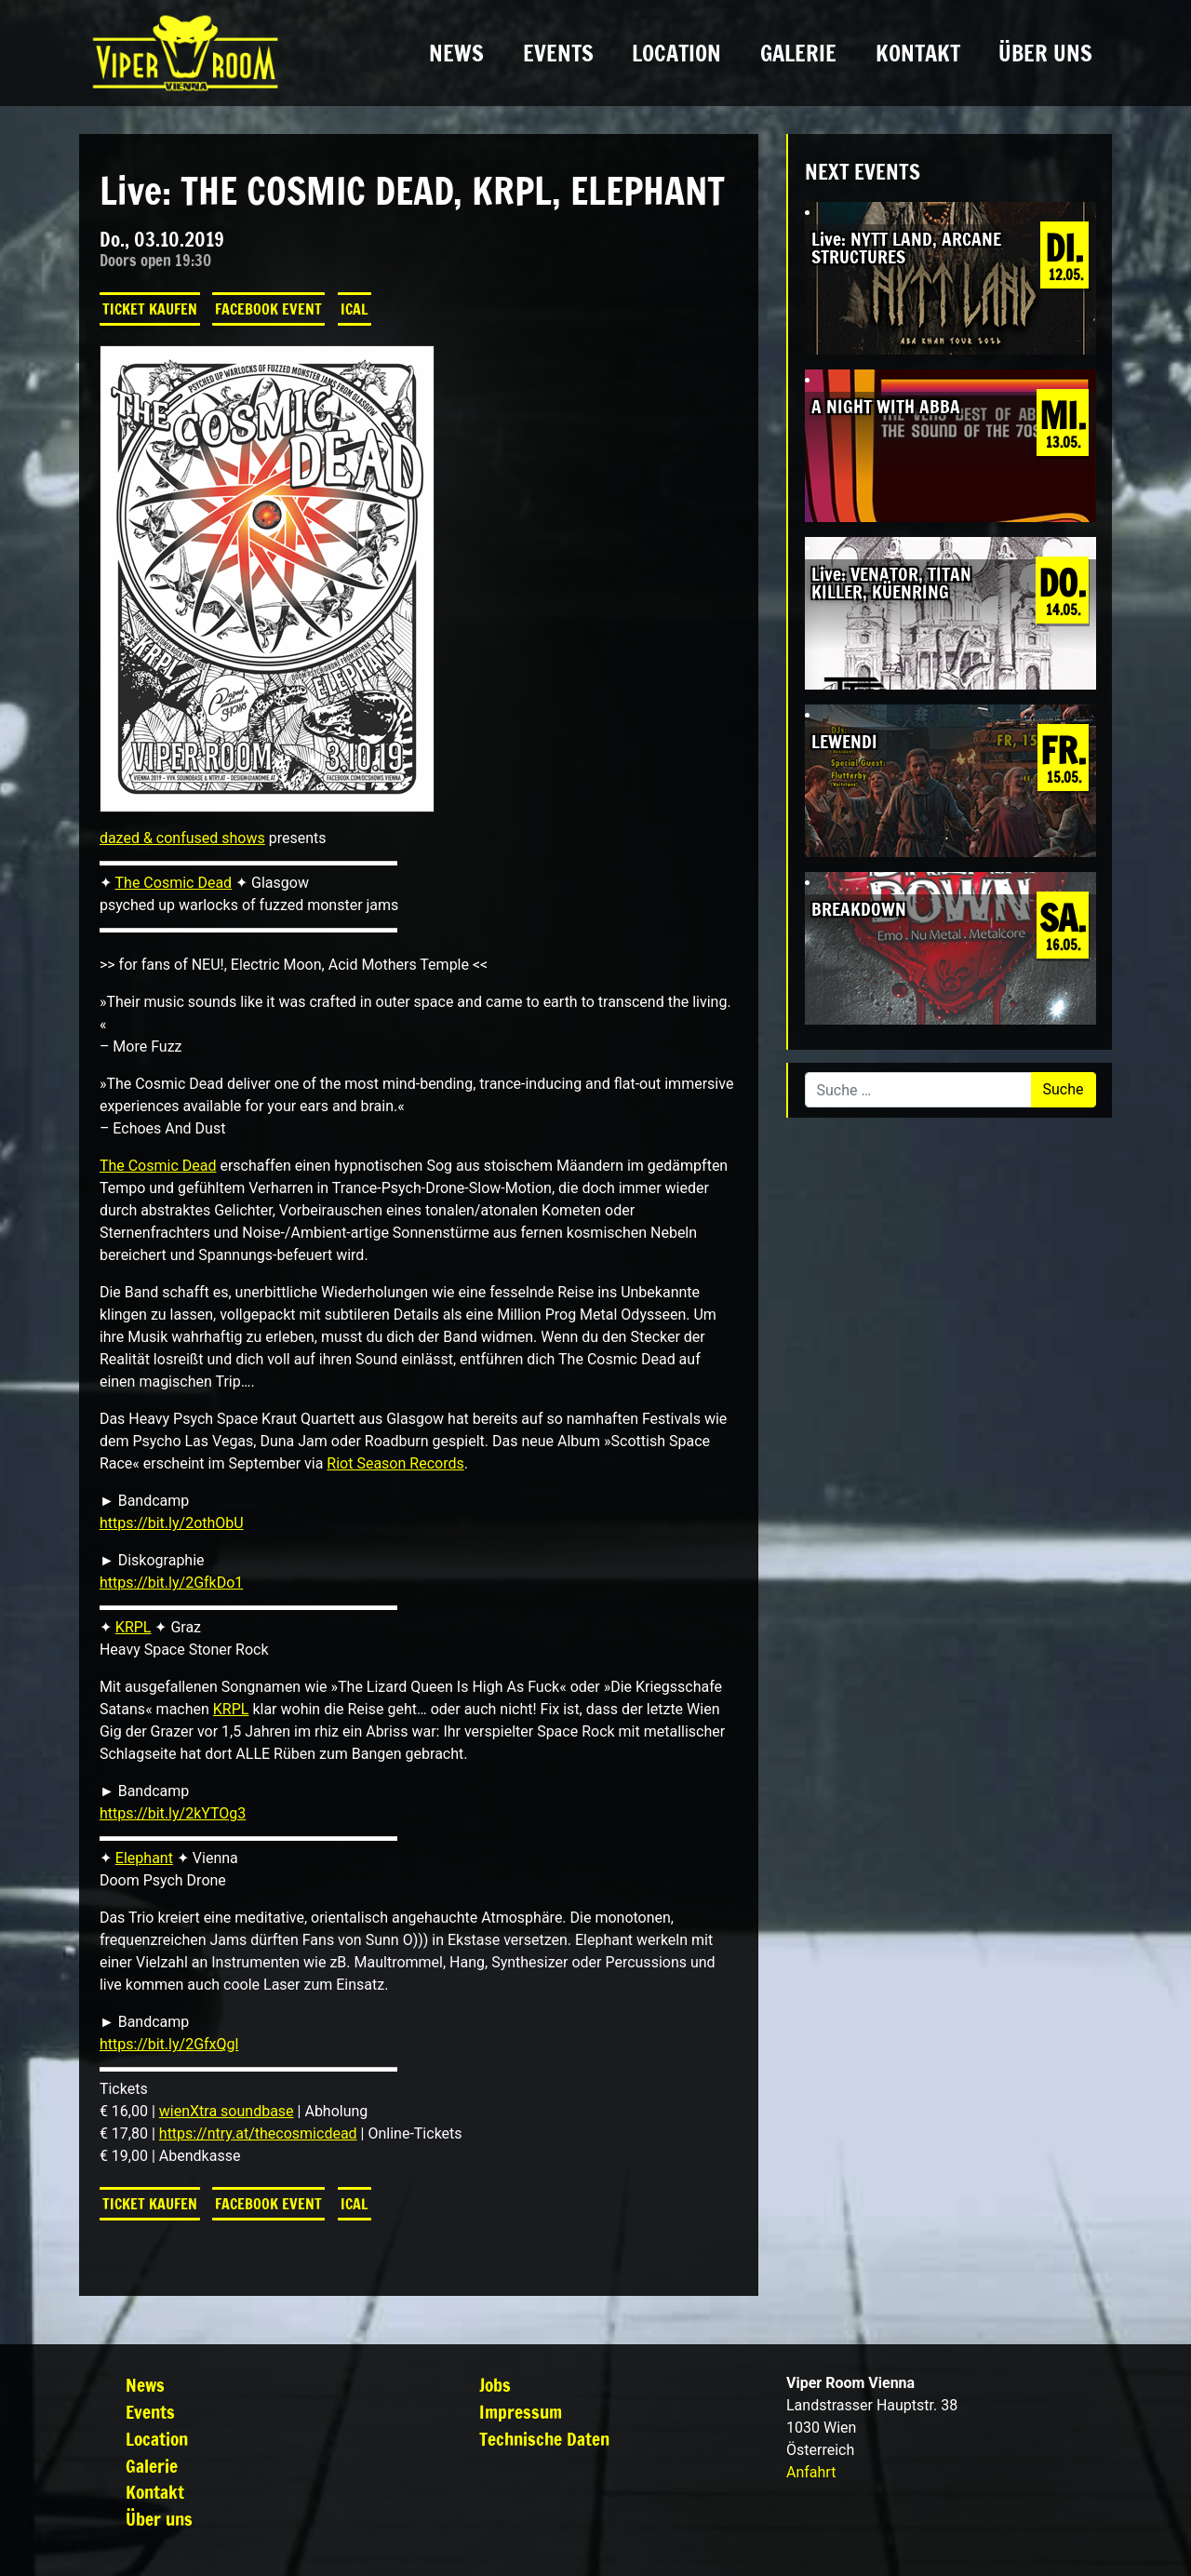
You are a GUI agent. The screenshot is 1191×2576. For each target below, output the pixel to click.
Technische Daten (544, 2438)
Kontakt (918, 53)
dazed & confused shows (182, 838)
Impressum (520, 2411)
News (456, 53)
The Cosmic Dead (174, 883)
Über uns (1045, 53)
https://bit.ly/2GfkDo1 (171, 1582)
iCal (354, 309)
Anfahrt (811, 2472)
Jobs (495, 2384)
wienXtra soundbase (226, 2111)
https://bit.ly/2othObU (172, 1523)
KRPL (133, 1627)
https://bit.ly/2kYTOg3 (173, 1813)
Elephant (144, 1858)
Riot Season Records (395, 1463)
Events (558, 53)
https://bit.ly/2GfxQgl (169, 2044)
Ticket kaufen (149, 309)
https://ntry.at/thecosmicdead (258, 2133)
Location (676, 53)
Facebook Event (268, 309)
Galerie (798, 53)
